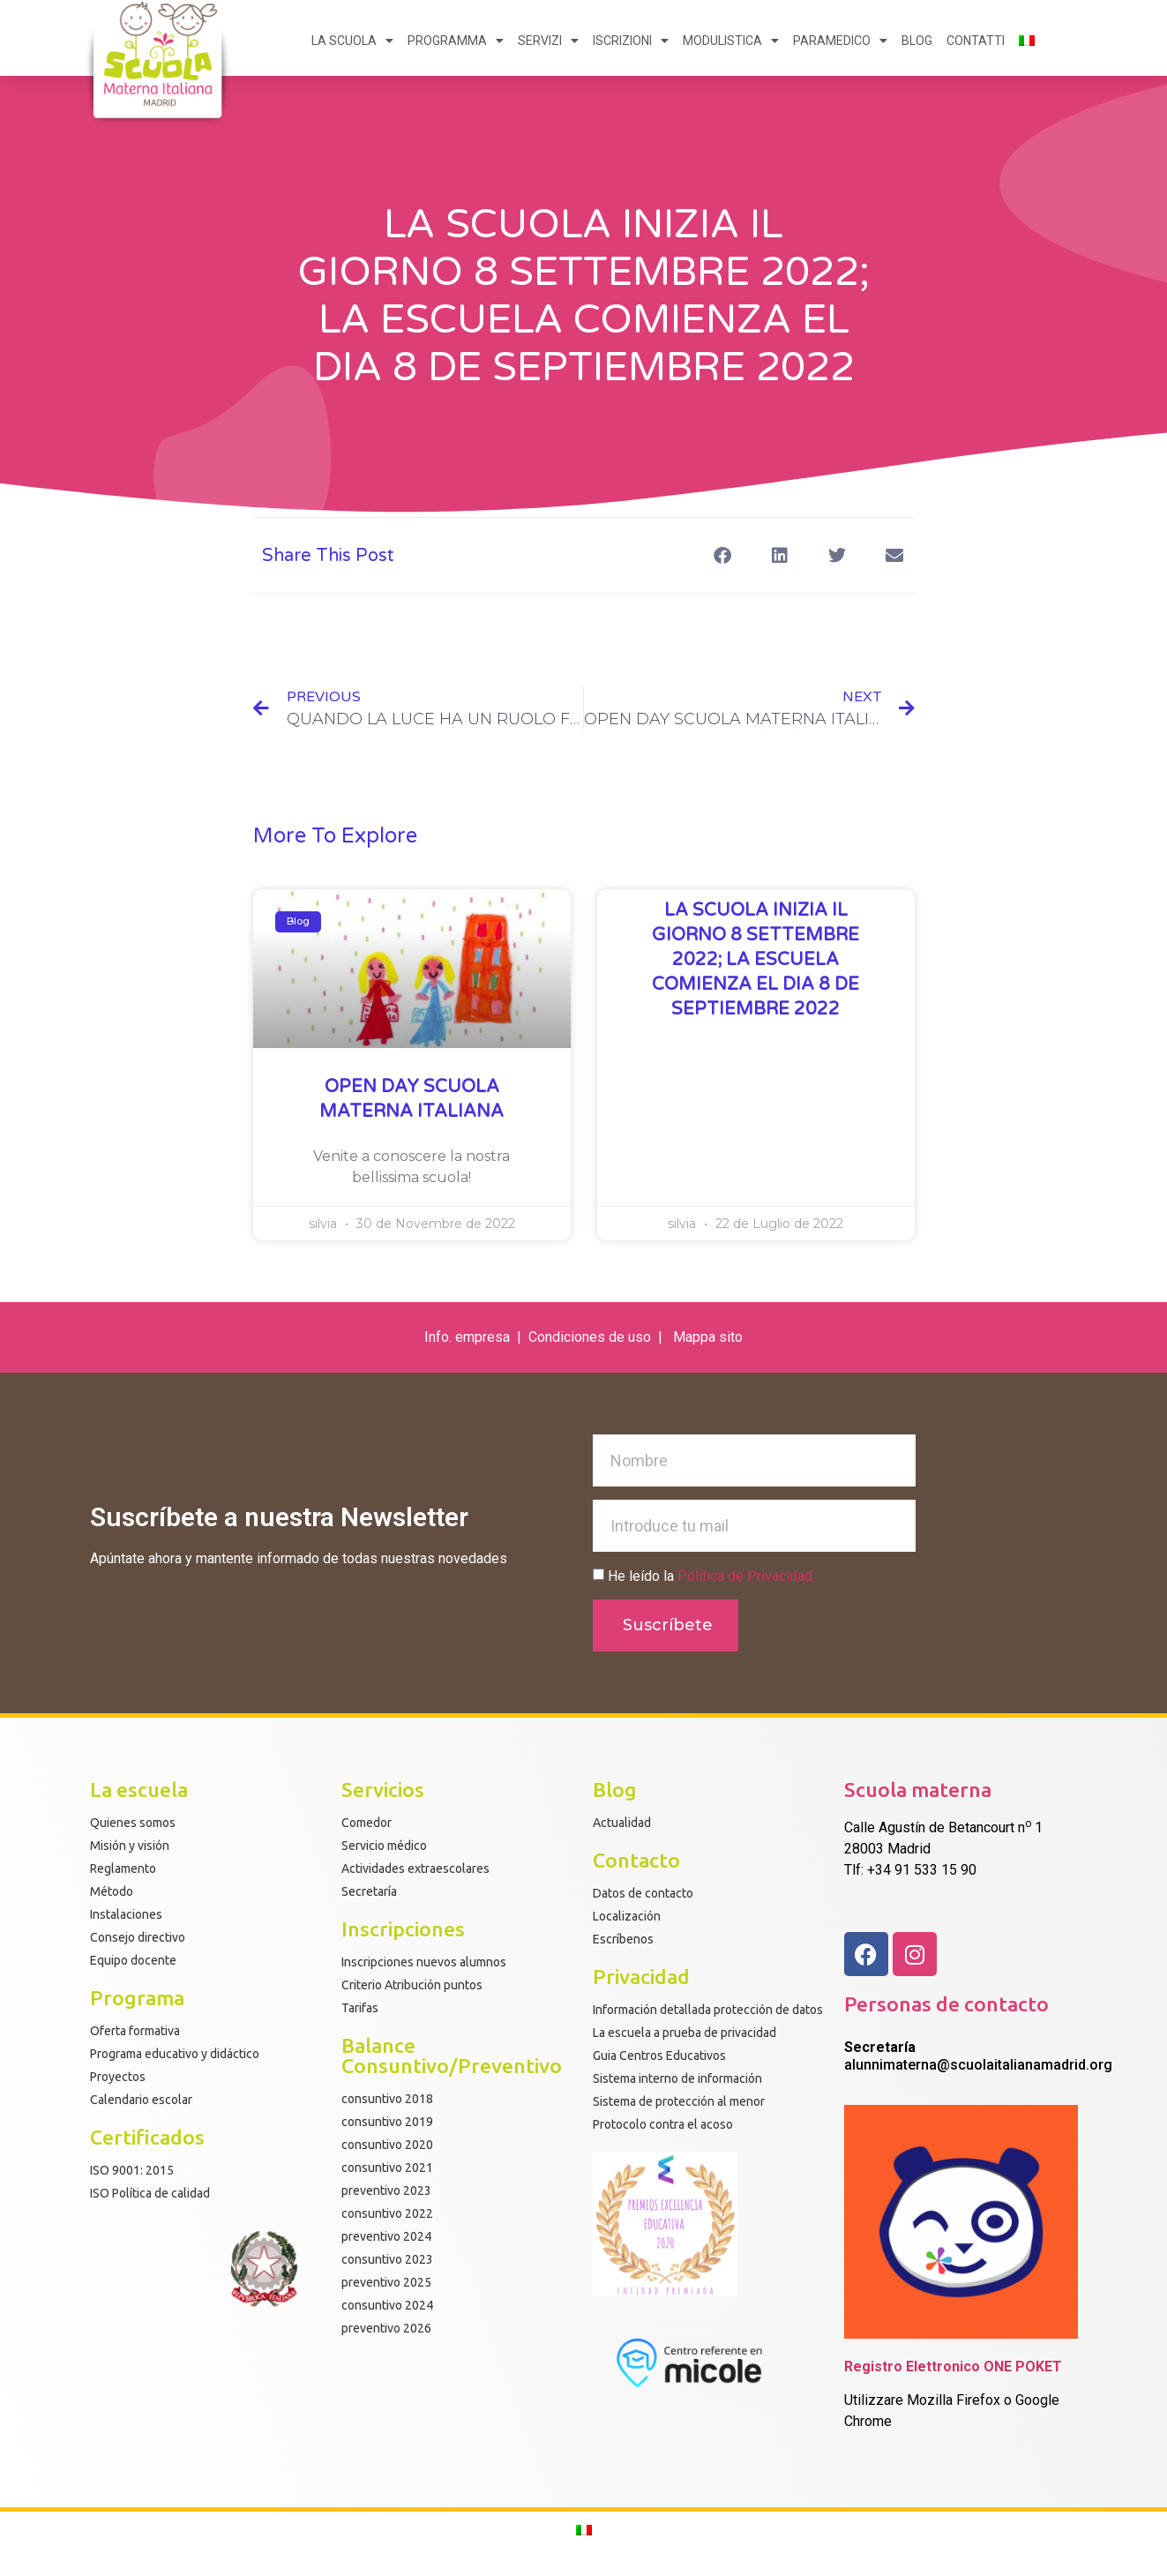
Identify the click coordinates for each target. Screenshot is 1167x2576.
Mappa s (700, 1337)
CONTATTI (975, 41)
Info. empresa (467, 1337)
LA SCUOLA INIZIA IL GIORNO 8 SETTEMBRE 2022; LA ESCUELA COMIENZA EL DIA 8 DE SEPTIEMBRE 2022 (755, 960)
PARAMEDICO (840, 40)
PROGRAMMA (456, 40)
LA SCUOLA (352, 40)
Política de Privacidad (744, 1576)
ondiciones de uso (596, 1337)
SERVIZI (548, 40)
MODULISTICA (731, 40)
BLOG (916, 41)
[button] (723, 555)
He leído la (710, 1576)
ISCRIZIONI (631, 40)
